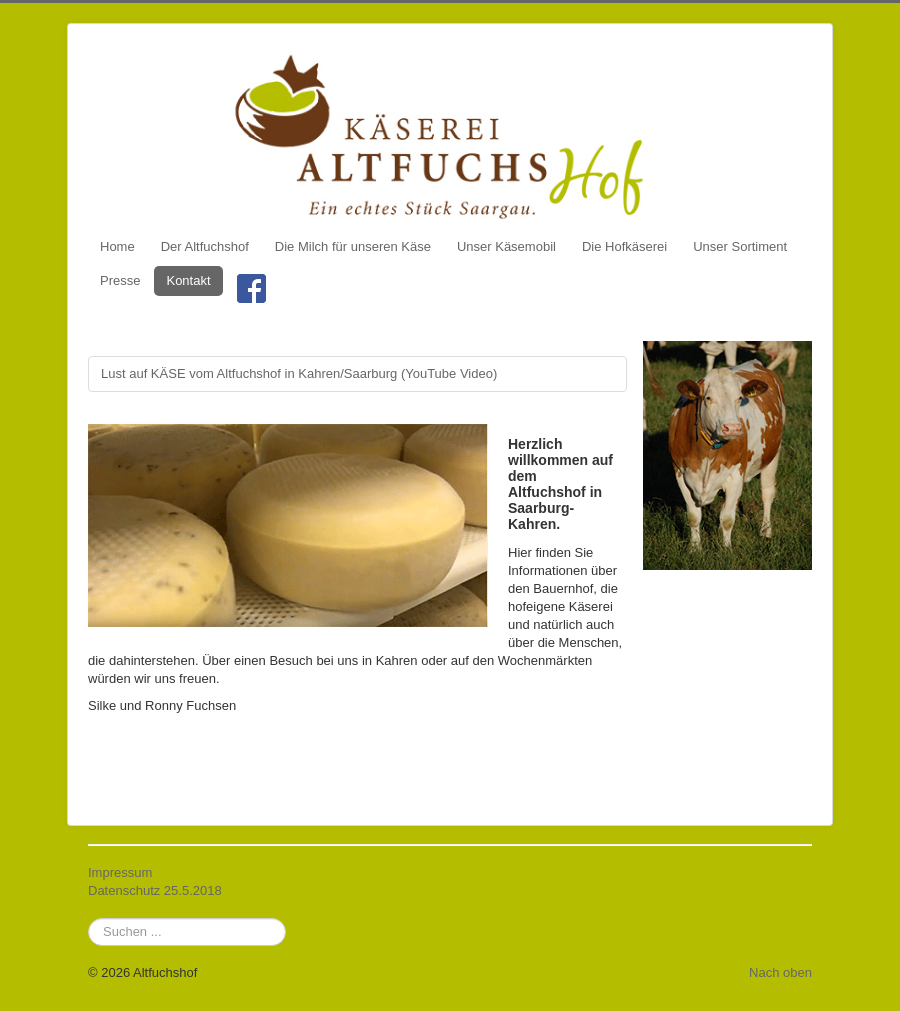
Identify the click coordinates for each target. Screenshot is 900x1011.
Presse (120, 280)
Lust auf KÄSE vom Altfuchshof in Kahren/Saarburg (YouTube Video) (299, 373)
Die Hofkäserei (624, 246)
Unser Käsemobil (506, 246)
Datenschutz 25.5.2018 (155, 890)
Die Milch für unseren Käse (353, 246)
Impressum (120, 872)
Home (117, 246)
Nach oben (780, 972)
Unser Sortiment (740, 246)
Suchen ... (88, 918)
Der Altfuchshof (205, 246)
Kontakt (188, 280)
